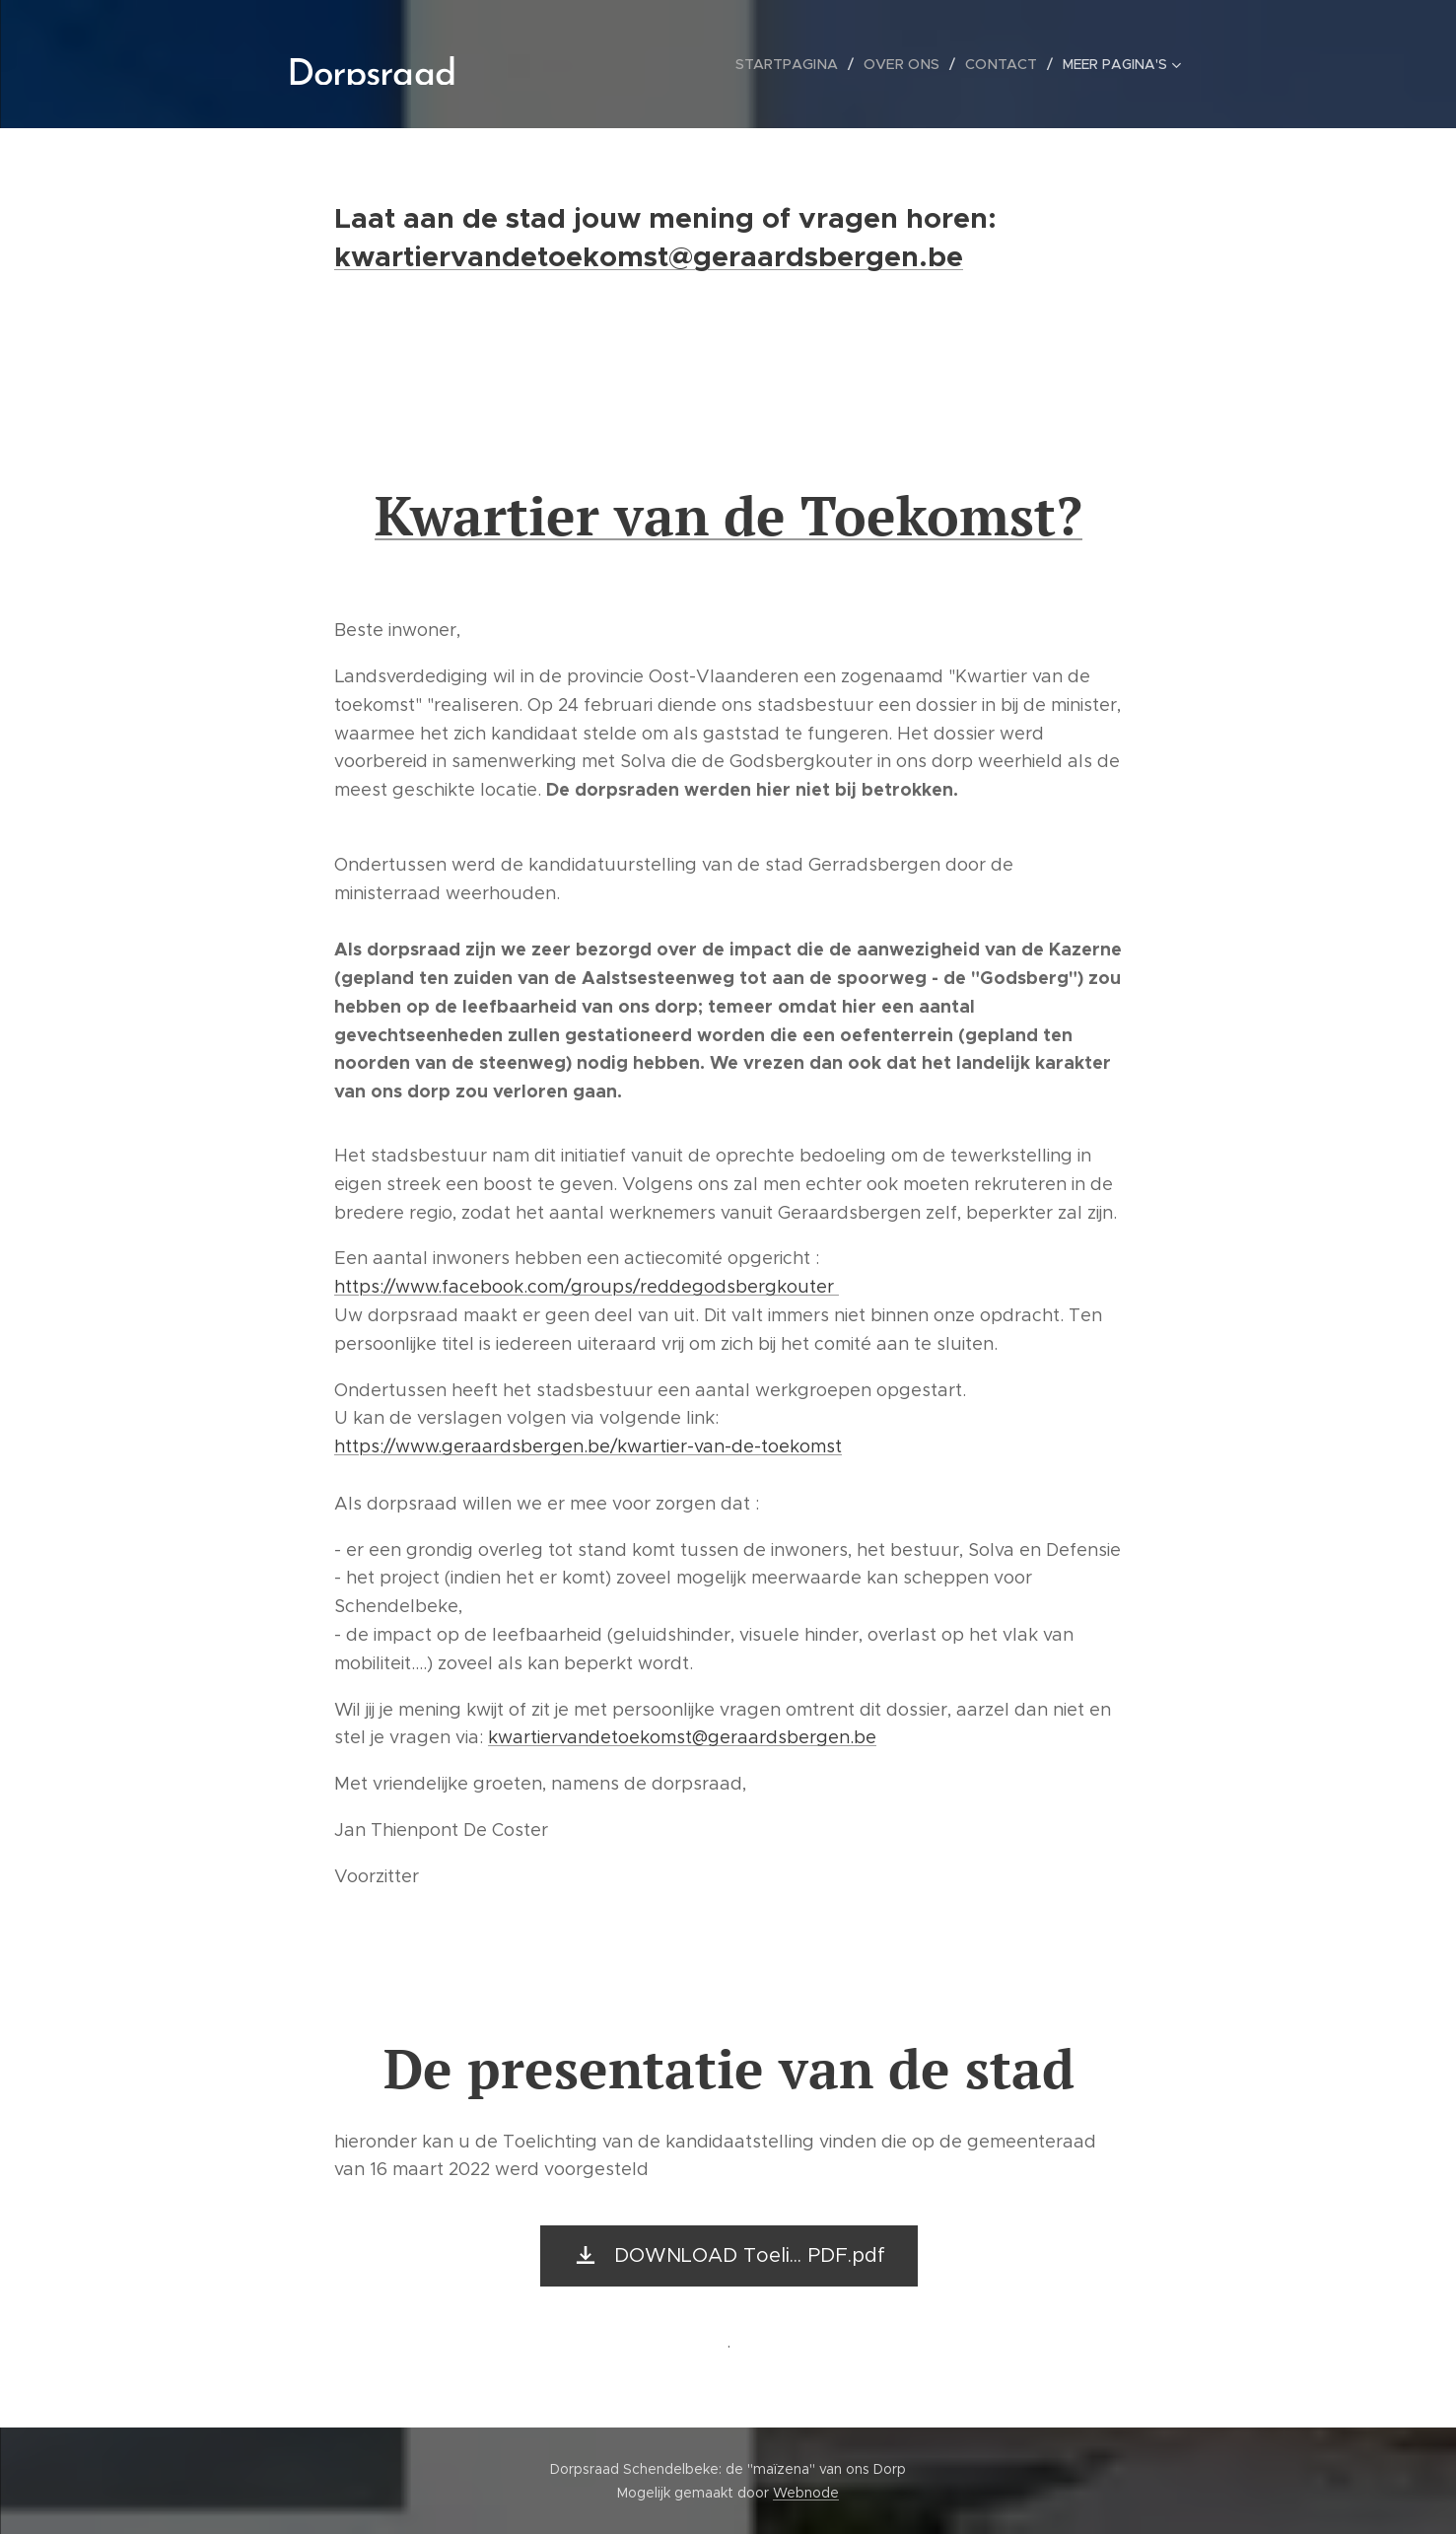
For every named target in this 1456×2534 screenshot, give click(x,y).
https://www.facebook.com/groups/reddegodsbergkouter (586, 1287)
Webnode (806, 2492)
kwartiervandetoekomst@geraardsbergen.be (648, 256)
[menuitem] (556, 64)
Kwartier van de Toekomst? (728, 515)
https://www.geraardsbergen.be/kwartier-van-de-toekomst (588, 1446)
